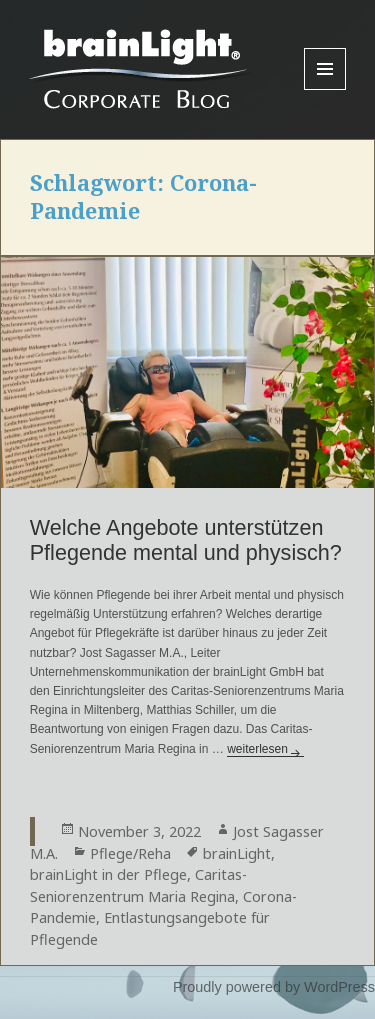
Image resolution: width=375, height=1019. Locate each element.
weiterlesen (265, 749)
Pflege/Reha (130, 853)
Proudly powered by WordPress (274, 987)
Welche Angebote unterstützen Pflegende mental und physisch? (186, 540)
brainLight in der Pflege (108, 874)
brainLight (237, 853)
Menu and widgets (325, 89)
